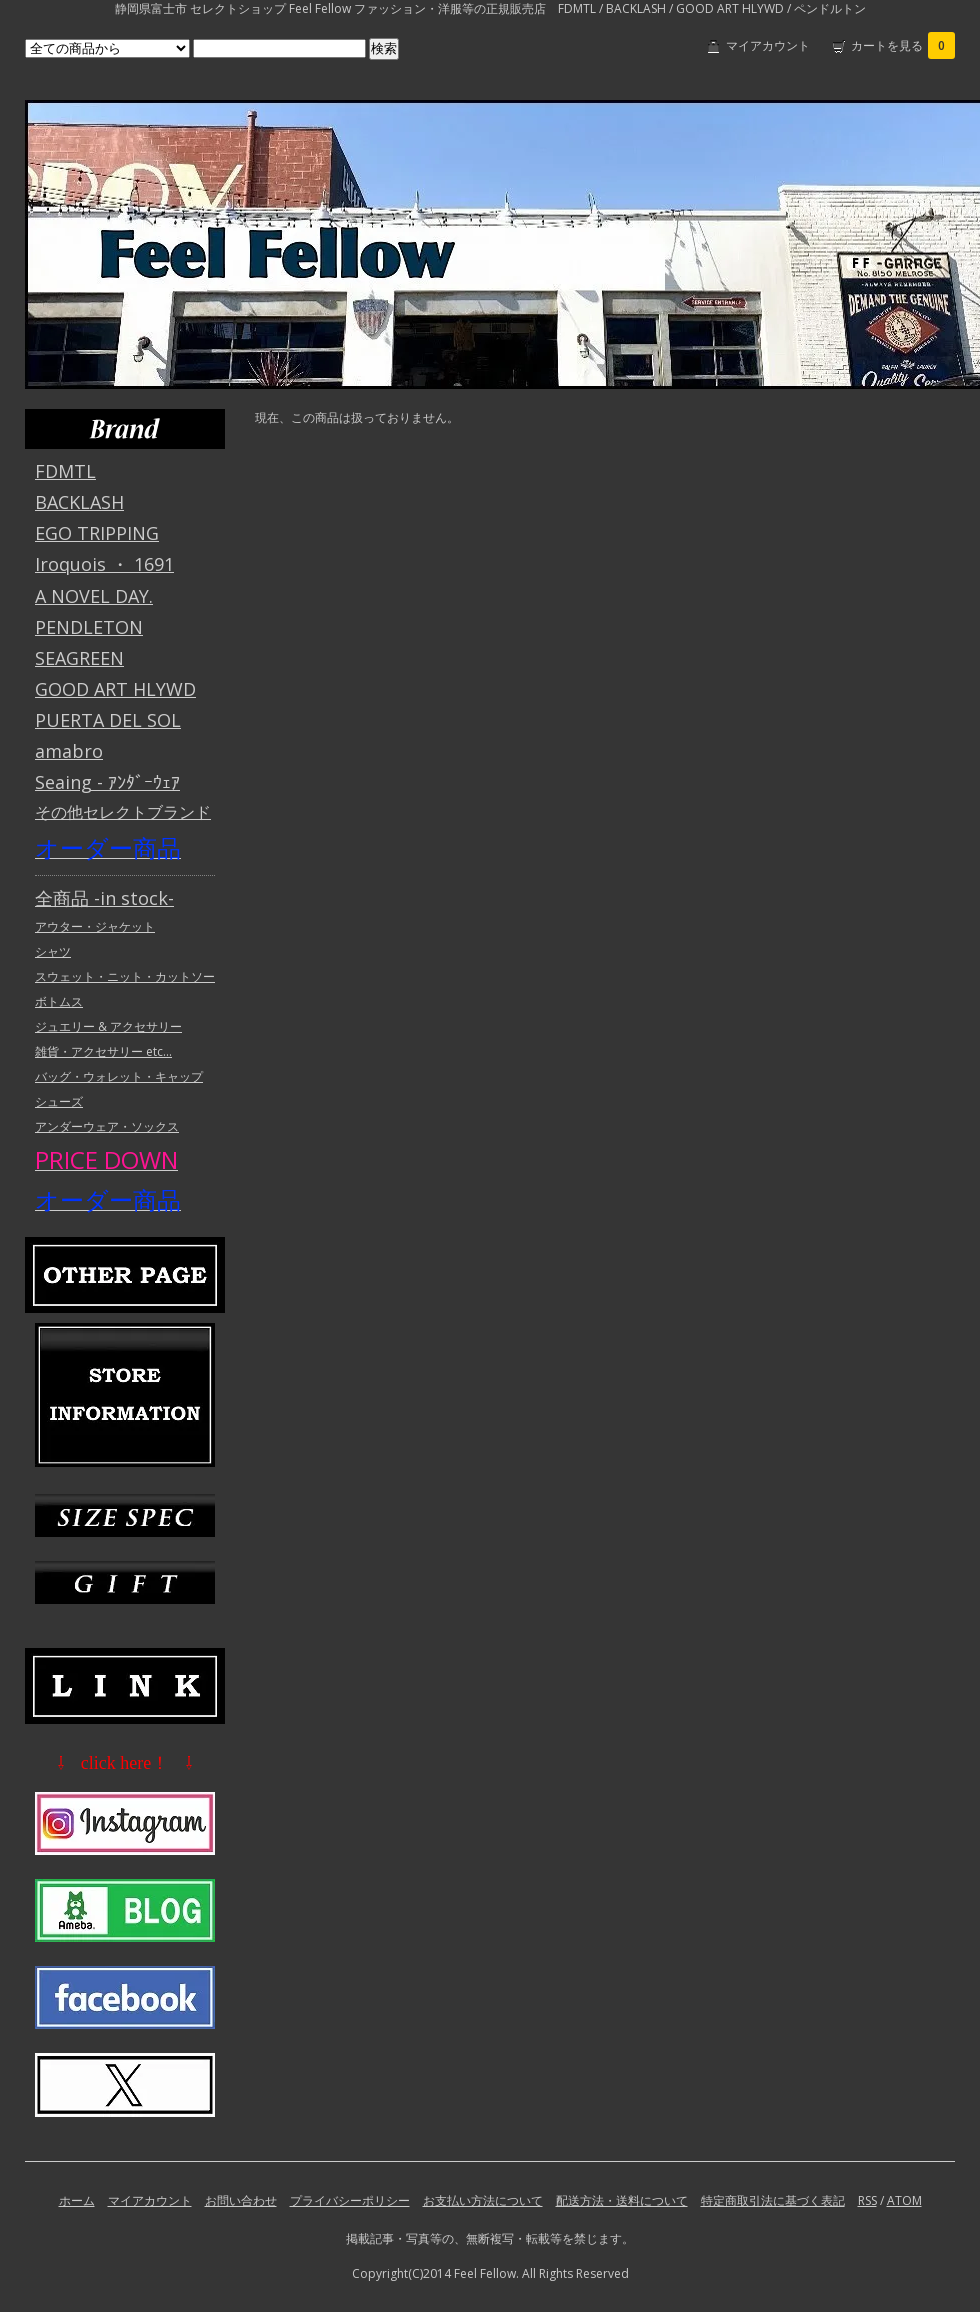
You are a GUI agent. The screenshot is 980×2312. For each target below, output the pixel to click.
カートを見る (903, 45)
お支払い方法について (483, 2200)
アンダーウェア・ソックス (107, 1126)
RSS (867, 2200)
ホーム (77, 2200)
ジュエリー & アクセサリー (108, 1026)
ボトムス (59, 1001)
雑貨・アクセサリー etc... (103, 1051)
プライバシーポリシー (350, 2200)
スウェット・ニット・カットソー (125, 976)
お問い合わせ (241, 2200)
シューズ (59, 1101)
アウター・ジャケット (95, 926)
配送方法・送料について (622, 2200)
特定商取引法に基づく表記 (773, 2200)
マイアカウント (768, 45)
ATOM (904, 2200)
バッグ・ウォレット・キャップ (119, 1076)
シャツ (53, 951)
